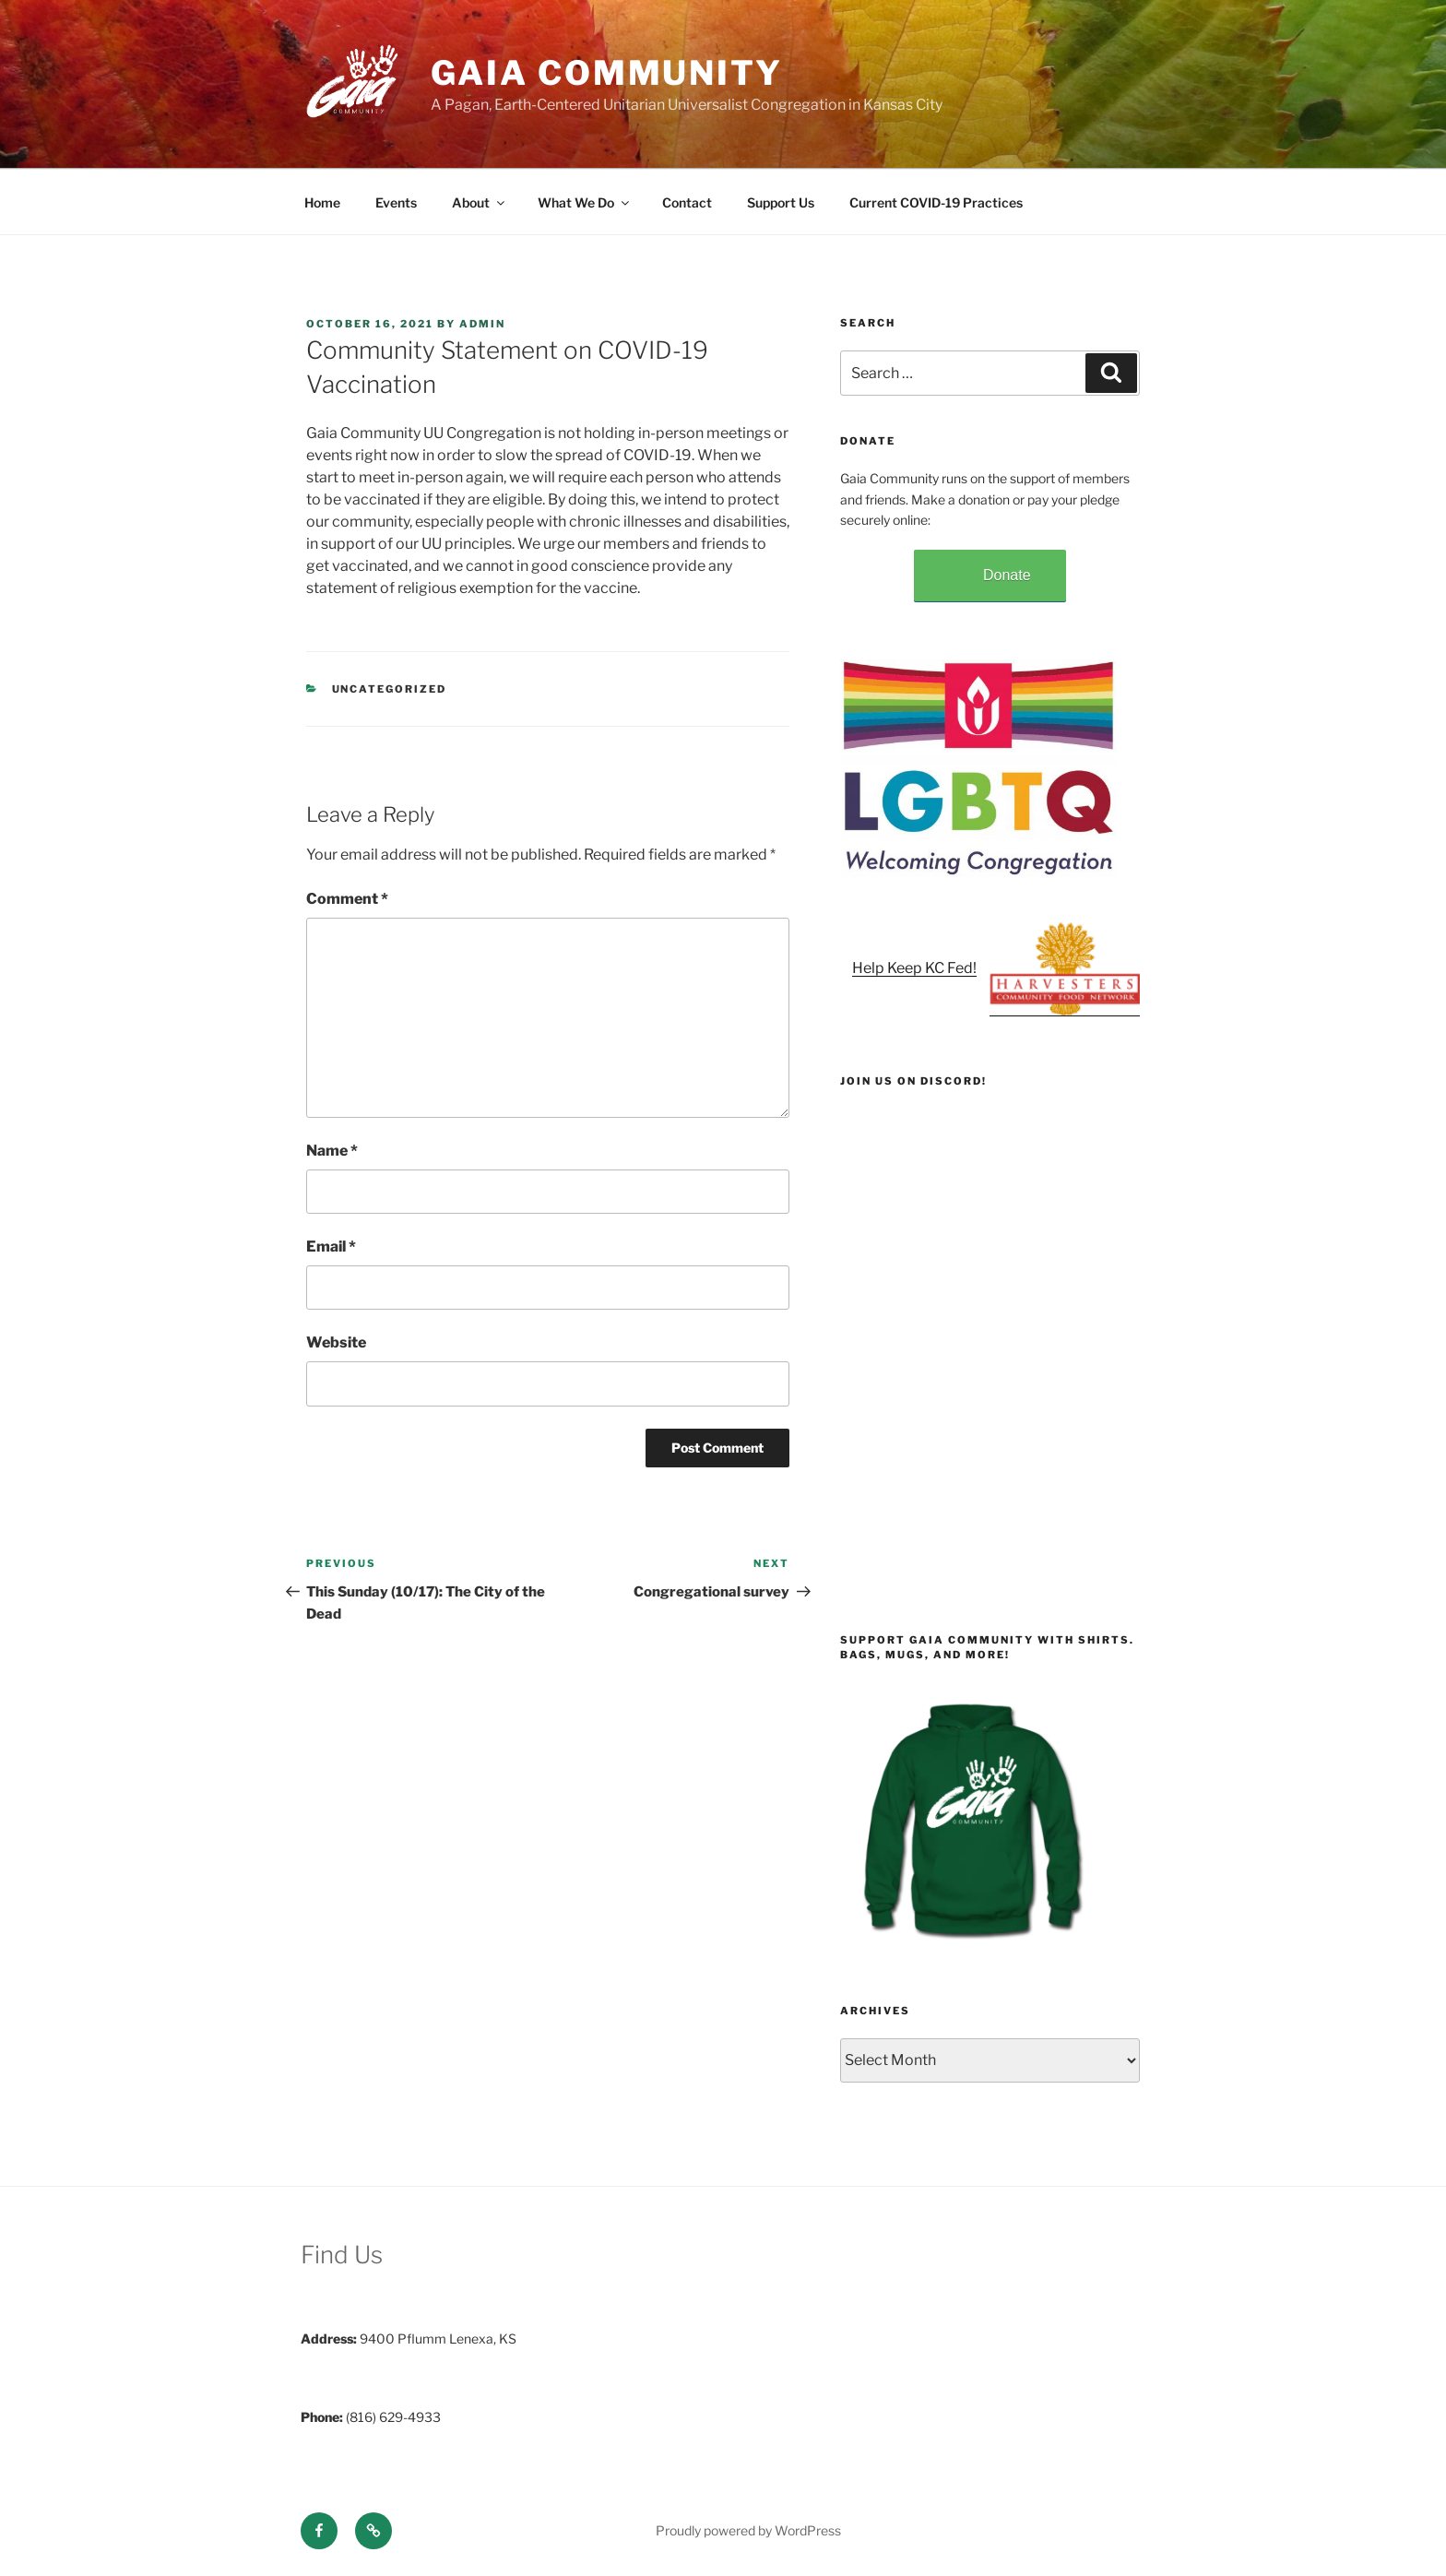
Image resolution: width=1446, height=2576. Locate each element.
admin (482, 323)
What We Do (585, 202)
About (479, 202)
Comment (347, 899)
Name (332, 1150)
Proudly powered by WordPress (748, 2530)
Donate (1007, 575)
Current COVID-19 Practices (936, 202)
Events (396, 202)
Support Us (780, 202)
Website (336, 1342)
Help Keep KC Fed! (914, 968)
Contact (687, 202)
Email (331, 1246)
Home (322, 202)
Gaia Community (607, 73)
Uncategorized (389, 689)
